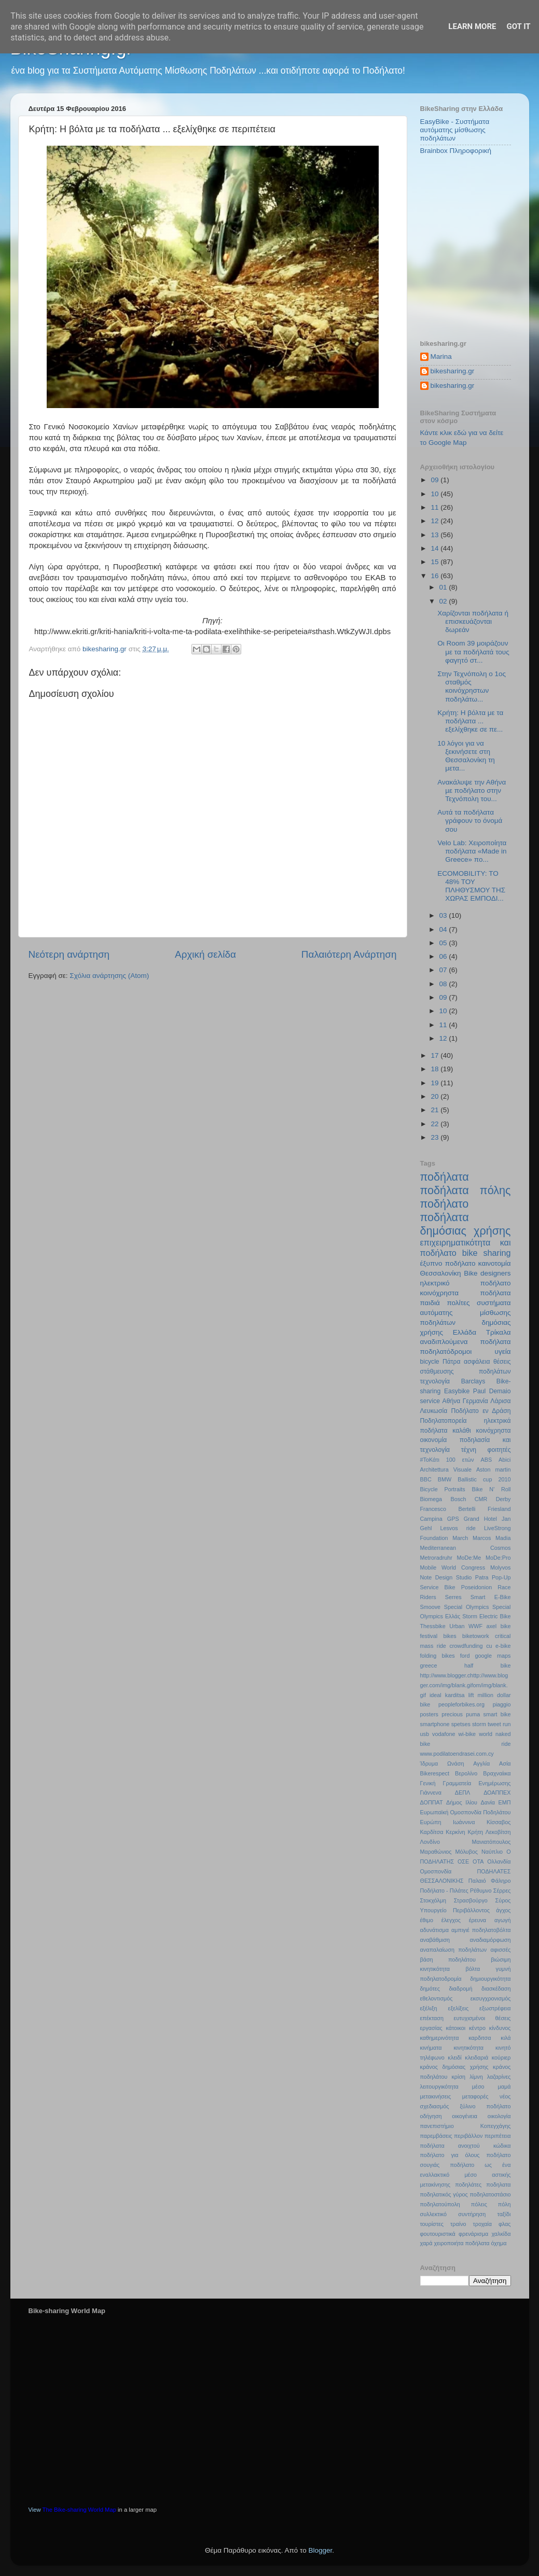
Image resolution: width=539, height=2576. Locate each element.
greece (428, 1665)
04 (444, 929)
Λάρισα (500, 1401)
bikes (449, 1636)
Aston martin (493, 1469)
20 (435, 1096)
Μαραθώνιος (436, 1852)
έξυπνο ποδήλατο (448, 1263)
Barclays (473, 1381)
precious (452, 1714)
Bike (470, 1273)
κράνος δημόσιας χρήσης (454, 2067)
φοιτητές (499, 1449)
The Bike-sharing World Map (79, 2510)
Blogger (321, 2550)
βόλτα (472, 1969)
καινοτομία (494, 1263)
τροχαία (482, 2224)
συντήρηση (472, 2214)
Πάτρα (452, 1361)
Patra (482, 1577)
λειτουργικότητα (439, 2086)
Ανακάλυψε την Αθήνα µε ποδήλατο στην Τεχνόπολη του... (471, 790)
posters (429, 1714)
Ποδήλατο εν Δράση (481, 1411)
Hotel (490, 1519)
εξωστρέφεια (494, 2008)
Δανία (487, 1802)
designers (495, 1273)
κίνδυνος (500, 2028)
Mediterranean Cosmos (465, 1548)
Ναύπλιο (492, 1852)
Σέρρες (502, 1890)
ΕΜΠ (505, 1802)
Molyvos (500, 1567)
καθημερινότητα (439, 2038)
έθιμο (426, 1920)
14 (435, 548)
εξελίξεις (458, 2008)
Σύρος (503, 1900)
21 (435, 1110)
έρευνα (477, 1920)
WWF (475, 1626)
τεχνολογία (435, 1381)
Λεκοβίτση (498, 1832)
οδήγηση (431, 2116)
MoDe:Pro (498, 1558)
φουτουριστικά (437, 2234)
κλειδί (454, 2057)
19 (435, 1083)
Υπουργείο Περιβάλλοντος (455, 1910)
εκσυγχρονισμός (491, 1998)
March (460, 1538)
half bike (487, 1665)
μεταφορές (475, 2096)
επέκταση (432, 2018)
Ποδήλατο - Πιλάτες (444, 1890)
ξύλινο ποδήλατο (485, 2106)
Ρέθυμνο (481, 1890)
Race (503, 1587)
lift (471, 1695)
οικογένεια (464, 2116)
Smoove (430, 1607)
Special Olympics (466, 1607)
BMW (444, 1479)
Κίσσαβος (499, 1822)
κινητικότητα (468, 2048)
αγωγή (502, 1920)
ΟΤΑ (478, 1861)
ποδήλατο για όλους (450, 2155)
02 (444, 601)
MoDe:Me (469, 1558)
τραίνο (458, 2224)
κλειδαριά (476, 2057)
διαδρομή (460, 1988)
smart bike (496, 1714)
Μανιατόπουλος (491, 1842)
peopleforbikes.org (461, 1704)
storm (479, 1724)
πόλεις (479, 2204)
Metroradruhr (436, 1558)
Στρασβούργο (471, 1900)
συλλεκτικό (433, 2214)
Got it (518, 26)
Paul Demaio (492, 1391)
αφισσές (501, 1950)
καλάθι (461, 1430)
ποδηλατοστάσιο (490, 2194)
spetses (461, 1724)
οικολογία (499, 2116)
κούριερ (501, 2057)
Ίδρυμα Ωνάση (442, 1763)
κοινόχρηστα (493, 1430)
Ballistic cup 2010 (484, 1479)
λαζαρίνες (499, 2077)
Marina (441, 356)
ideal (435, 1695)
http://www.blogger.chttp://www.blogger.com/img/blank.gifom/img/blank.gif (464, 1685)
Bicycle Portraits (442, 1489)
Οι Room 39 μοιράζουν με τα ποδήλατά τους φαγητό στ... (473, 651)
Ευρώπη (430, 1822)
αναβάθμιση (435, 1940)
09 (435, 480)
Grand (471, 1519)
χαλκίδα (500, 2234)
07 (444, 970)
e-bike (502, 1646)
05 (444, 943)
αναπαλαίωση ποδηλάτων (453, 1950)
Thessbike (433, 1626)
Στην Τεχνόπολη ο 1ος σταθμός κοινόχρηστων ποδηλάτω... (471, 686)
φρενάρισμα (473, 2234)
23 (435, 1137)
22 (435, 1124)
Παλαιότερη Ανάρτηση (349, 954)
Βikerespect (434, 1773)
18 (435, 1069)
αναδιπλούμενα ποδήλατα (465, 1342)
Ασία (505, 1763)
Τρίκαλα (498, 1332)
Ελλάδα (464, 1332)
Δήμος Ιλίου (461, 1802)
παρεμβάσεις (436, 2136)
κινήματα (431, 2048)
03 (444, 915)
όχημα (499, 2243)
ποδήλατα (444, 1176)
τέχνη (468, 1449)
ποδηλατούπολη (440, 2204)
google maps (493, 1656)
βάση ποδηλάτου (448, 1959)
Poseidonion (476, 1587)
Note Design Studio (446, 1577)
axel (491, 1626)
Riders (428, 1597)
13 (435, 535)
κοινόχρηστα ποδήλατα (465, 1293)
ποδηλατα (498, 2184)
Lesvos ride (457, 1528)
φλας (504, 2224)
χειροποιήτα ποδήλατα (462, 2243)
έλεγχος (451, 1920)
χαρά (426, 2243)
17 (435, 1055)
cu (489, 1646)
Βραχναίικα (496, 1773)
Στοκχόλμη (433, 1900)
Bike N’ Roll (491, 1489)
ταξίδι (504, 2214)
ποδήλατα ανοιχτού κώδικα (465, 2146)
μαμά (504, 2086)
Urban (456, 1626)
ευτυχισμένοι (469, 2018)
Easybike (456, 1391)
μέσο (478, 2086)
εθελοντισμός (436, 1998)
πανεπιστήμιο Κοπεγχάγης (465, 2126)
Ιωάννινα (464, 1822)
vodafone (443, 1734)
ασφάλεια (477, 1361)
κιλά (505, 2038)
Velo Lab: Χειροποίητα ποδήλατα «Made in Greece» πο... (471, 851)
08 (444, 984)
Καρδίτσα (432, 1832)
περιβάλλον (468, 2136)
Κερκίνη (455, 1832)
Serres (453, 1597)
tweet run (499, 1724)
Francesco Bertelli (448, 1509)
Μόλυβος (466, 1852)
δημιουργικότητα (490, 1979)
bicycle (429, 1361)
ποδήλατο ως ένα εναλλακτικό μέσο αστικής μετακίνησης (465, 2175)
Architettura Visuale (446, 1469)
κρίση (458, 2077)
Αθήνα (452, 1401)
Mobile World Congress (453, 1567)
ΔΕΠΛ (462, 1792)
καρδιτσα (479, 2038)
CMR (481, 1499)
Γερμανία (475, 1401)
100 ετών (460, 1460)
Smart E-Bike (491, 1597)
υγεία (503, 1351)
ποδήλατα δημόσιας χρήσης (465, 1224)
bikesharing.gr (453, 371)
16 (435, 576)
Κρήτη (475, 1832)
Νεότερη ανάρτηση (69, 954)
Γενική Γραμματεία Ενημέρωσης (465, 1783)
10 (435, 494)
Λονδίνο (430, 1842)
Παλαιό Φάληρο (489, 1881)
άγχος (503, 1910)
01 (444, 587)
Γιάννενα (430, 1792)
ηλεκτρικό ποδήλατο (465, 1283)
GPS (453, 1519)
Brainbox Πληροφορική (455, 151)
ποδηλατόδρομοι (446, 1351)
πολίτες (458, 1303)
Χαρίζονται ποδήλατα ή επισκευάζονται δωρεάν (472, 621)
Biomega (431, 1499)
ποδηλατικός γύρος (444, 2194)
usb (424, 1734)
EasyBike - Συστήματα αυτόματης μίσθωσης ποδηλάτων (455, 130)
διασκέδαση (495, 1988)
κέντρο (477, 2028)
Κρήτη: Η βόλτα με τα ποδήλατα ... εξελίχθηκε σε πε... (470, 721)
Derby (503, 1499)
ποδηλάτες (468, 2184)
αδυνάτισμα (434, 1930)
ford (465, 1656)
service (430, 1401)
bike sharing (486, 1252)
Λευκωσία (434, 1411)
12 (435, 521)
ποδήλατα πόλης (465, 1190)
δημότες (430, 1988)
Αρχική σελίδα (205, 954)
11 (435, 507)
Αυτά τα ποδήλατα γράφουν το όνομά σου (469, 820)
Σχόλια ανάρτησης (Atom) (109, 975)
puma (473, 1714)
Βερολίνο (466, 1773)
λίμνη (475, 2077)
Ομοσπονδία (436, 1871)
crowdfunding (465, 1646)
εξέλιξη (428, 2008)
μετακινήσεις (435, 2096)
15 (435, 562)
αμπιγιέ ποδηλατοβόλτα (481, 1930)
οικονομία (433, 1440)
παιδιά (430, 1303)
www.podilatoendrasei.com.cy (457, 1754)
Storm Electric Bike (486, 1616)
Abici (504, 1460)
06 (444, 956)
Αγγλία (481, 1763)
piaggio (502, 1704)
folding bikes (437, 1656)
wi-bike (467, 1734)
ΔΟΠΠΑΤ (431, 1802)
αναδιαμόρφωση (490, 1940)
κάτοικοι (455, 2028)
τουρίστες (432, 2224)
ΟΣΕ (463, 1861)
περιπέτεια (498, 2136)
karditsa (455, 1695)
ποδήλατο (444, 1203)
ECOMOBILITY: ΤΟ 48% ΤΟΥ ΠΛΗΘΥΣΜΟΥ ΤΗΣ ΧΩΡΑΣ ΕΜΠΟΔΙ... (471, 886)
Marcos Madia (492, 1538)
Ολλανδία (498, 1861)
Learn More (472, 26)
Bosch (458, 1499)
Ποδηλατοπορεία (443, 1420)
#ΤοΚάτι (429, 1460)
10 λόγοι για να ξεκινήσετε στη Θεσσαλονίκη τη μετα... (466, 756)
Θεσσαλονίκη (440, 1273)
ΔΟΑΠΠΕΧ (496, 1792)
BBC (426, 1479)
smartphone (435, 1724)
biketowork (475, 1636)
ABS (486, 1460)
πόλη (504, 2204)
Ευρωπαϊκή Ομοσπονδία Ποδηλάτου (465, 1812)
